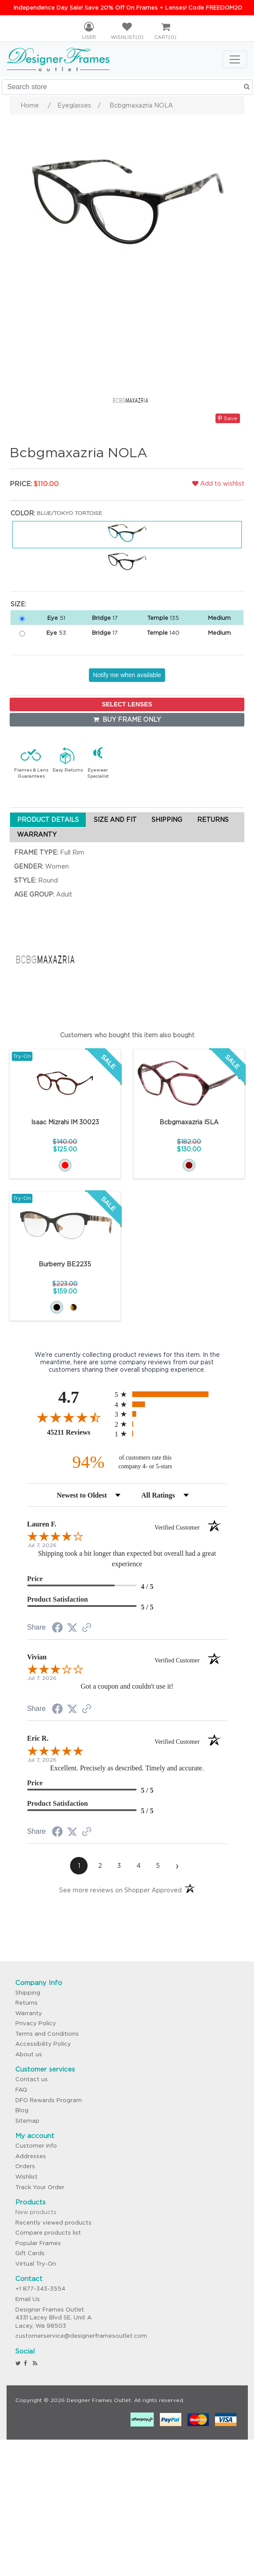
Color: (23, 513)
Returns (26, 2002)
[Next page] (177, 1866)
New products (35, 2212)
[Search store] (127, 87)
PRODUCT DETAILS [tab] (48, 819)
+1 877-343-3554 (40, 2288)
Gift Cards (30, 2253)
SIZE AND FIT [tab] (115, 819)
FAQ (21, 2089)
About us (28, 2054)
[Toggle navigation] (234, 59)
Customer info (36, 2145)
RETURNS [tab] (213, 819)
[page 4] (138, 1866)
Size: (18, 604)
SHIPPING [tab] (167, 819)
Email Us (27, 2299)
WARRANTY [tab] (36, 834)
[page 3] (119, 1866)
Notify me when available (127, 674)
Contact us (31, 2079)
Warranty (28, 2013)
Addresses (30, 2156)
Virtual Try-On (35, 2263)
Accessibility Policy (43, 2044)
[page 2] (100, 1866)
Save (227, 418)
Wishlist (26, 2176)
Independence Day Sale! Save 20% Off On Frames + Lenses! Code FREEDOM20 (128, 7)
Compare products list (48, 2232)
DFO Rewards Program (48, 2100)
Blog (21, 2110)
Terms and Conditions (47, 2033)
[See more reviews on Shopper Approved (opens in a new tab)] (87, 1628)
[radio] (171, 1394)
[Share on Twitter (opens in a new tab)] (72, 1627)
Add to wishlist (218, 483)
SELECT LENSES (127, 704)
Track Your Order (39, 2187)
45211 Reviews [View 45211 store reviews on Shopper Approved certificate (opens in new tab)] (78, 1432)
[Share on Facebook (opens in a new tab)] (57, 1628)
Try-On (22, 1056)
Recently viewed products (53, 2222)
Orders (25, 2166)
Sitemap (27, 2120)
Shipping (27, 1992)
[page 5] (158, 1866)
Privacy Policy (35, 2023)
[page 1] (79, 1865)
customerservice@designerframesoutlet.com (81, 2336)
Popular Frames (38, 2243)
